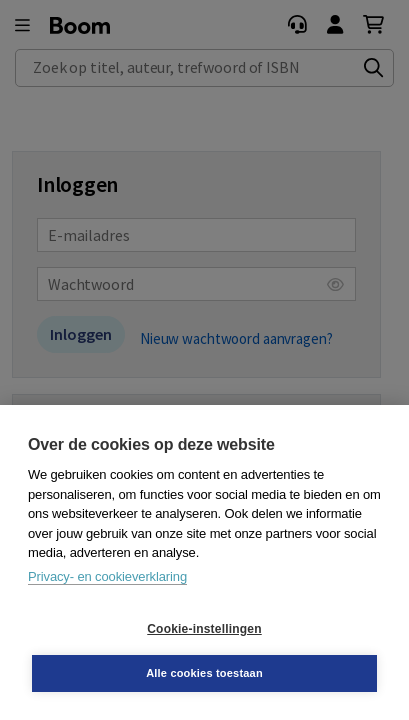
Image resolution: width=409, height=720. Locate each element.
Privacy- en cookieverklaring (107, 576)
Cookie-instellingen (204, 629)
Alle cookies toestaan (204, 673)
